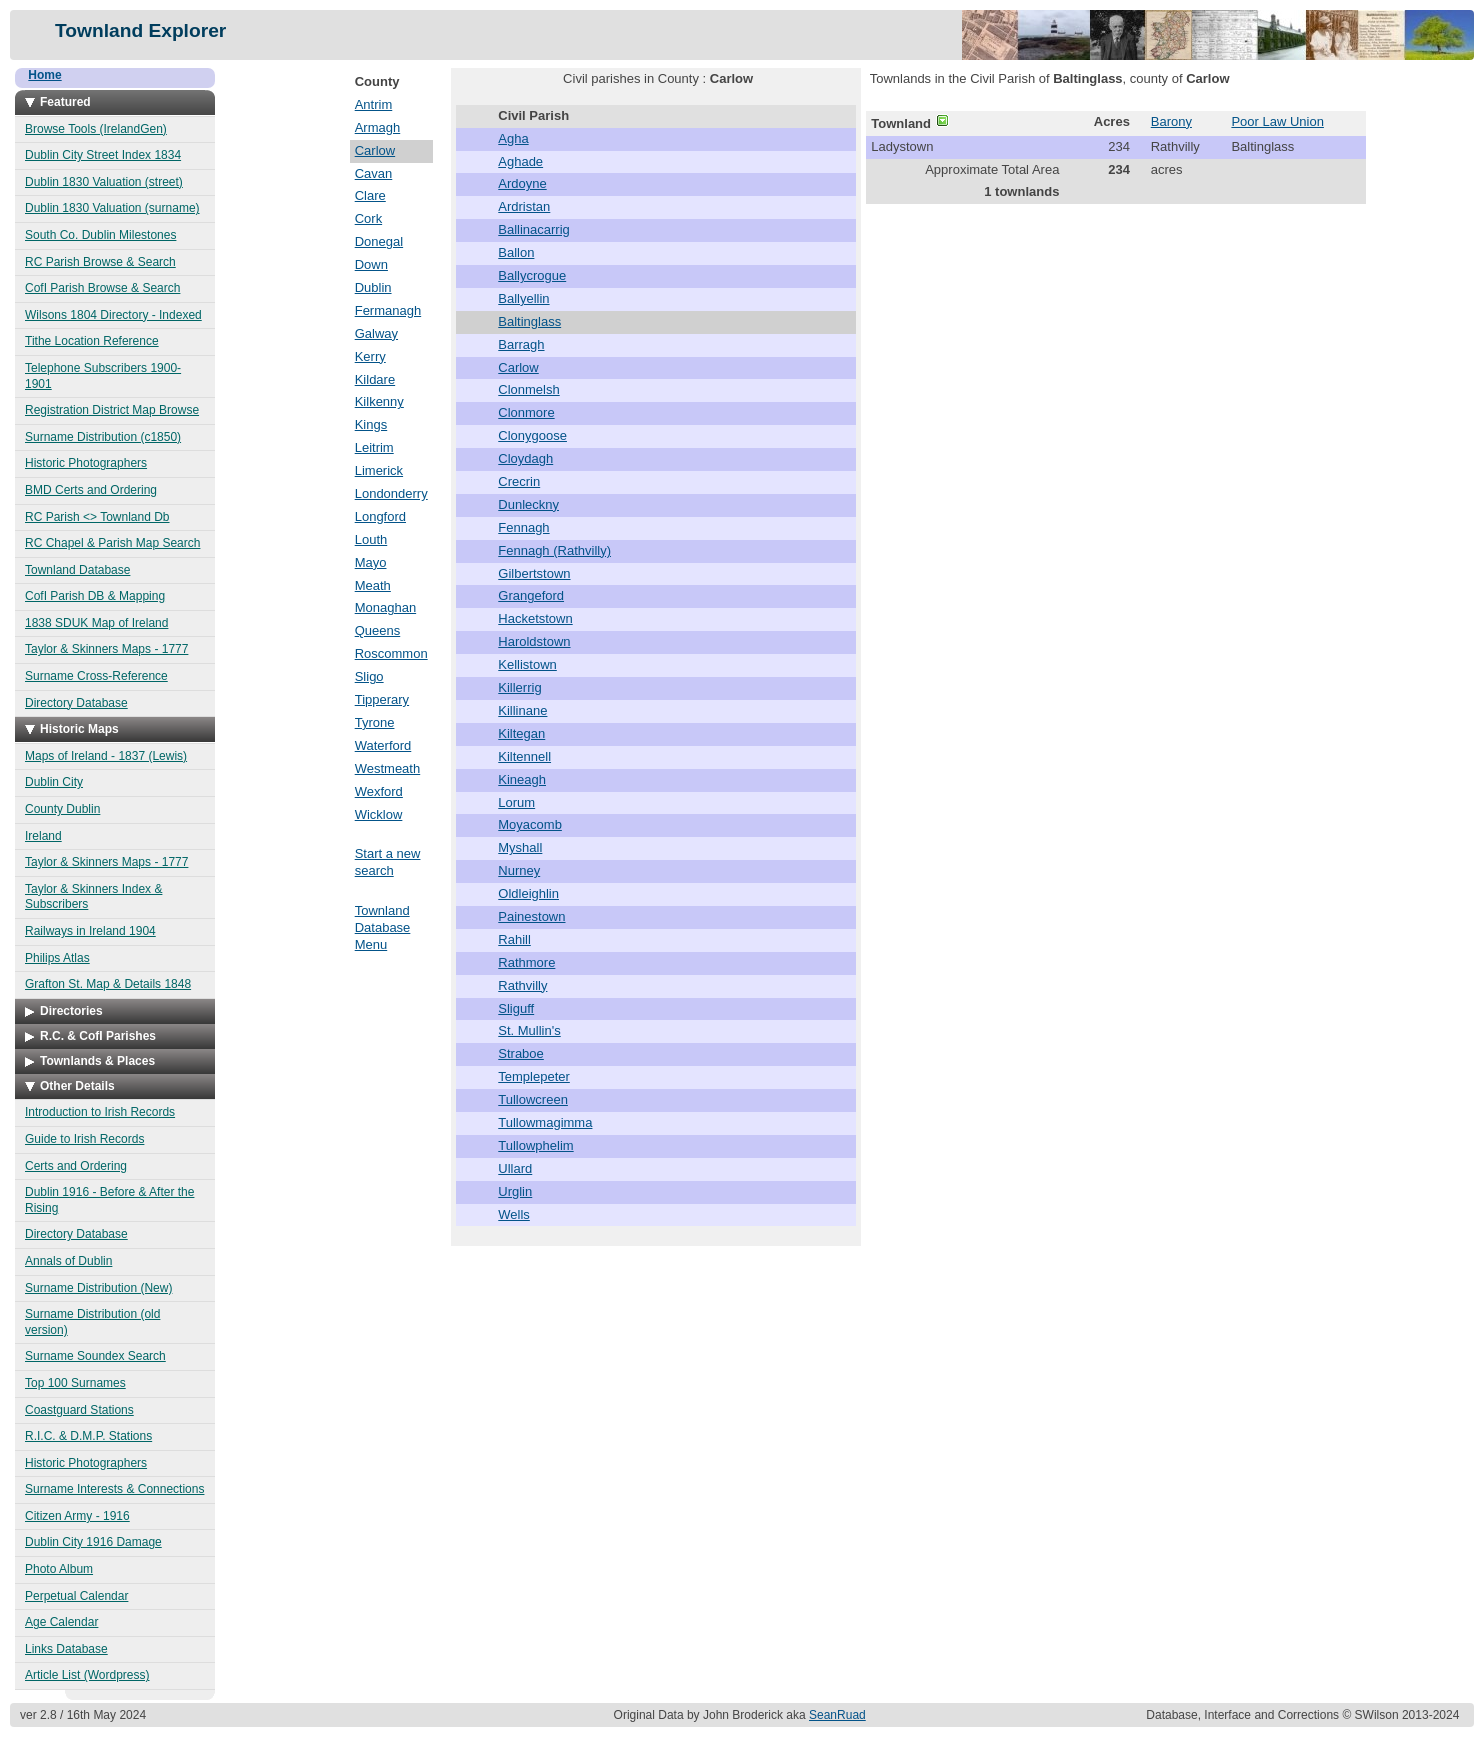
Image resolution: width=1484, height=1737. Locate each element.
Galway (376, 333)
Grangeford (531, 595)
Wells (514, 1214)
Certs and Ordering (76, 1166)
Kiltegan (521, 733)
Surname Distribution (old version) (92, 1322)
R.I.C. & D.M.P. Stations (88, 1436)
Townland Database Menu (383, 927)
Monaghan (385, 607)
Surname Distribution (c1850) (103, 437)
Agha (513, 138)
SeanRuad (837, 1715)
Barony (1171, 121)
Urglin (515, 1191)
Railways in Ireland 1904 (90, 931)
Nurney (519, 870)
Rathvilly (522, 985)
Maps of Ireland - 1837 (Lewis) (106, 756)
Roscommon (391, 653)
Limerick (379, 470)
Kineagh (522, 779)
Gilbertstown (534, 573)
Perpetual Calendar (76, 1596)
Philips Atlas (57, 958)
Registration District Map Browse (112, 410)
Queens (378, 630)
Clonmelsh (528, 389)
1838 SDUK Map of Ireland (96, 623)
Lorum (516, 802)
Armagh (378, 127)
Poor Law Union (1277, 121)
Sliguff (516, 1008)
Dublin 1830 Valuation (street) (104, 182)
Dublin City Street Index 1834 (103, 155)
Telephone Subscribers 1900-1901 (103, 376)
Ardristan (524, 206)
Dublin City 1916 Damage (93, 1542)
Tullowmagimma (545, 1122)
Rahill (514, 939)
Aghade (520, 161)
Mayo (371, 562)
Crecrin (519, 481)
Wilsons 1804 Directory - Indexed (113, 315)
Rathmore (526, 962)
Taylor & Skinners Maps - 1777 (106, 649)
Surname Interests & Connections (114, 1489)
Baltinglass (529, 321)
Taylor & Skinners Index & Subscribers (93, 897)
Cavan (374, 173)
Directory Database (76, 703)
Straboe (521, 1053)
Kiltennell (524, 756)
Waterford (383, 745)
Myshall (520, 847)
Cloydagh (525, 458)
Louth (371, 539)
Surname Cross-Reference (96, 676)
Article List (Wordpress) (87, 1675)
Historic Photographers (86, 463)
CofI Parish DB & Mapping (95, 596)
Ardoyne (522, 183)
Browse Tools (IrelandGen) (96, 129)
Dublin (373, 287)
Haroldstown (534, 641)
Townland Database (77, 570)
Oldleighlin (528, 893)
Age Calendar (61, 1622)
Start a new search (388, 862)
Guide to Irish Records (84, 1139)
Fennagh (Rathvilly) (554, 550)
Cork (368, 218)
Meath (373, 585)
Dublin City (54, 782)
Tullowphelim (535, 1145)
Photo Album (59, 1569)
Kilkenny (379, 401)
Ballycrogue (532, 275)
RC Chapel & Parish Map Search (112, 543)
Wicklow (379, 814)
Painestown (531, 916)
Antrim (374, 104)
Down (371, 264)
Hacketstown (535, 618)
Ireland (43, 836)
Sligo (369, 676)
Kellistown (527, 664)
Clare (370, 195)
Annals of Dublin (68, 1261)
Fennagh (523, 527)
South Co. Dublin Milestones (100, 235)
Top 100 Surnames (75, 1383)
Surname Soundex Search (95, 1356)
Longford (380, 516)
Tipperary (382, 699)
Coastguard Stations (79, 1410)
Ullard (515, 1168)
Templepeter (534, 1076)
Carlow (375, 150)
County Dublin (62, 809)
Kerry (370, 356)
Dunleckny (528, 504)
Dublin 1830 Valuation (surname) (112, 208)
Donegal (379, 241)
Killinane (522, 710)
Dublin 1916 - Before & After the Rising (109, 1200)
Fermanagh (388, 310)
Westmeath (388, 768)
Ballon (516, 252)
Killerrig (519, 687)
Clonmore (526, 412)
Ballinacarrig (534, 229)
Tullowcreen (533, 1099)
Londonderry (391, 493)
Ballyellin (523, 298)
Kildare (375, 379)
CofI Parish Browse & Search (102, 288)
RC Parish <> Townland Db (97, 517)
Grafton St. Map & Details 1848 (108, 984)
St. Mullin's (529, 1030)
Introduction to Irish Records (100, 1112)
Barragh (521, 344)
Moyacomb (530, 824)
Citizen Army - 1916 (77, 1516)
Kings (371, 424)
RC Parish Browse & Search (100, 262)
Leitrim (374, 447)
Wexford (379, 791)
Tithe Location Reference (92, 341)
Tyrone (375, 722)
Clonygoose (532, 435)
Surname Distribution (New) (98, 1288)
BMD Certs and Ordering (91, 490)
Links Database (66, 1649)
